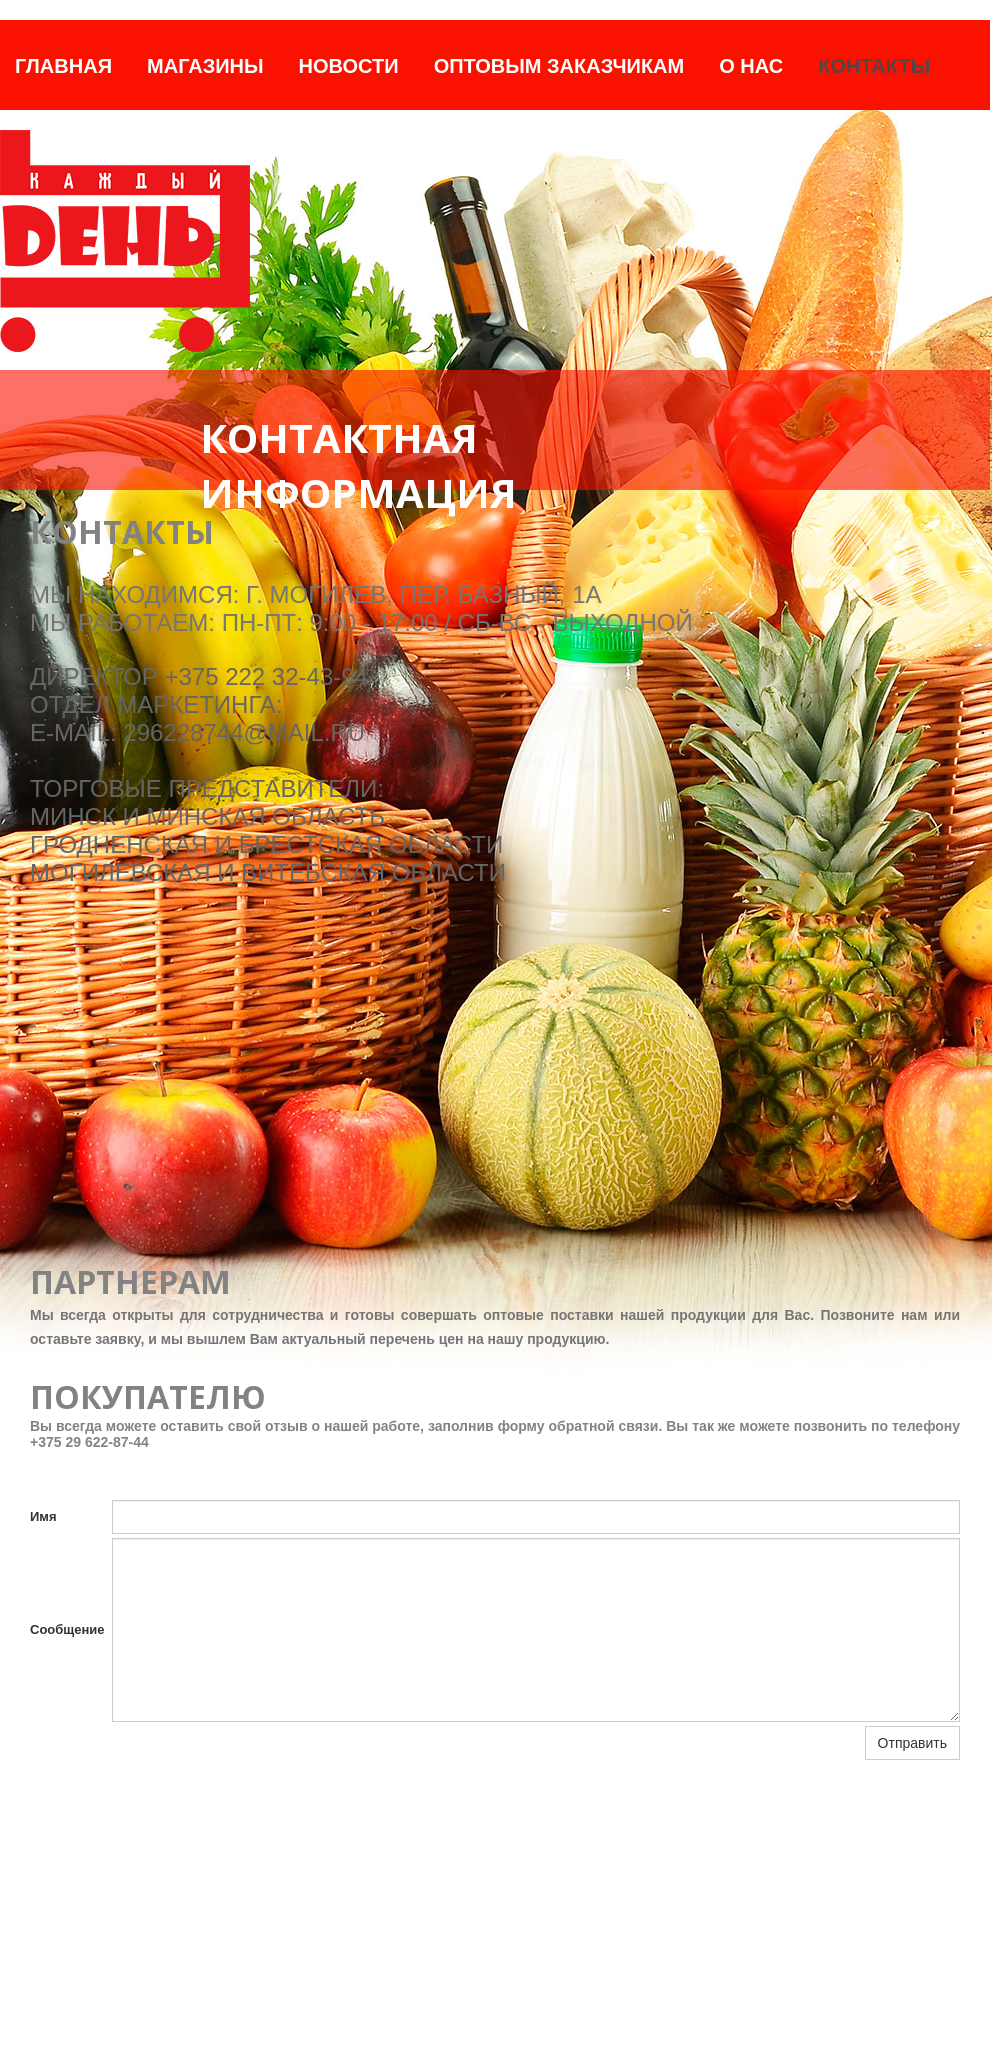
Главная (63, 66)
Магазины (205, 66)
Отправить (912, 1743)
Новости (349, 66)
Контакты (874, 66)
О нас (751, 66)
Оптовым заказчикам (559, 66)
